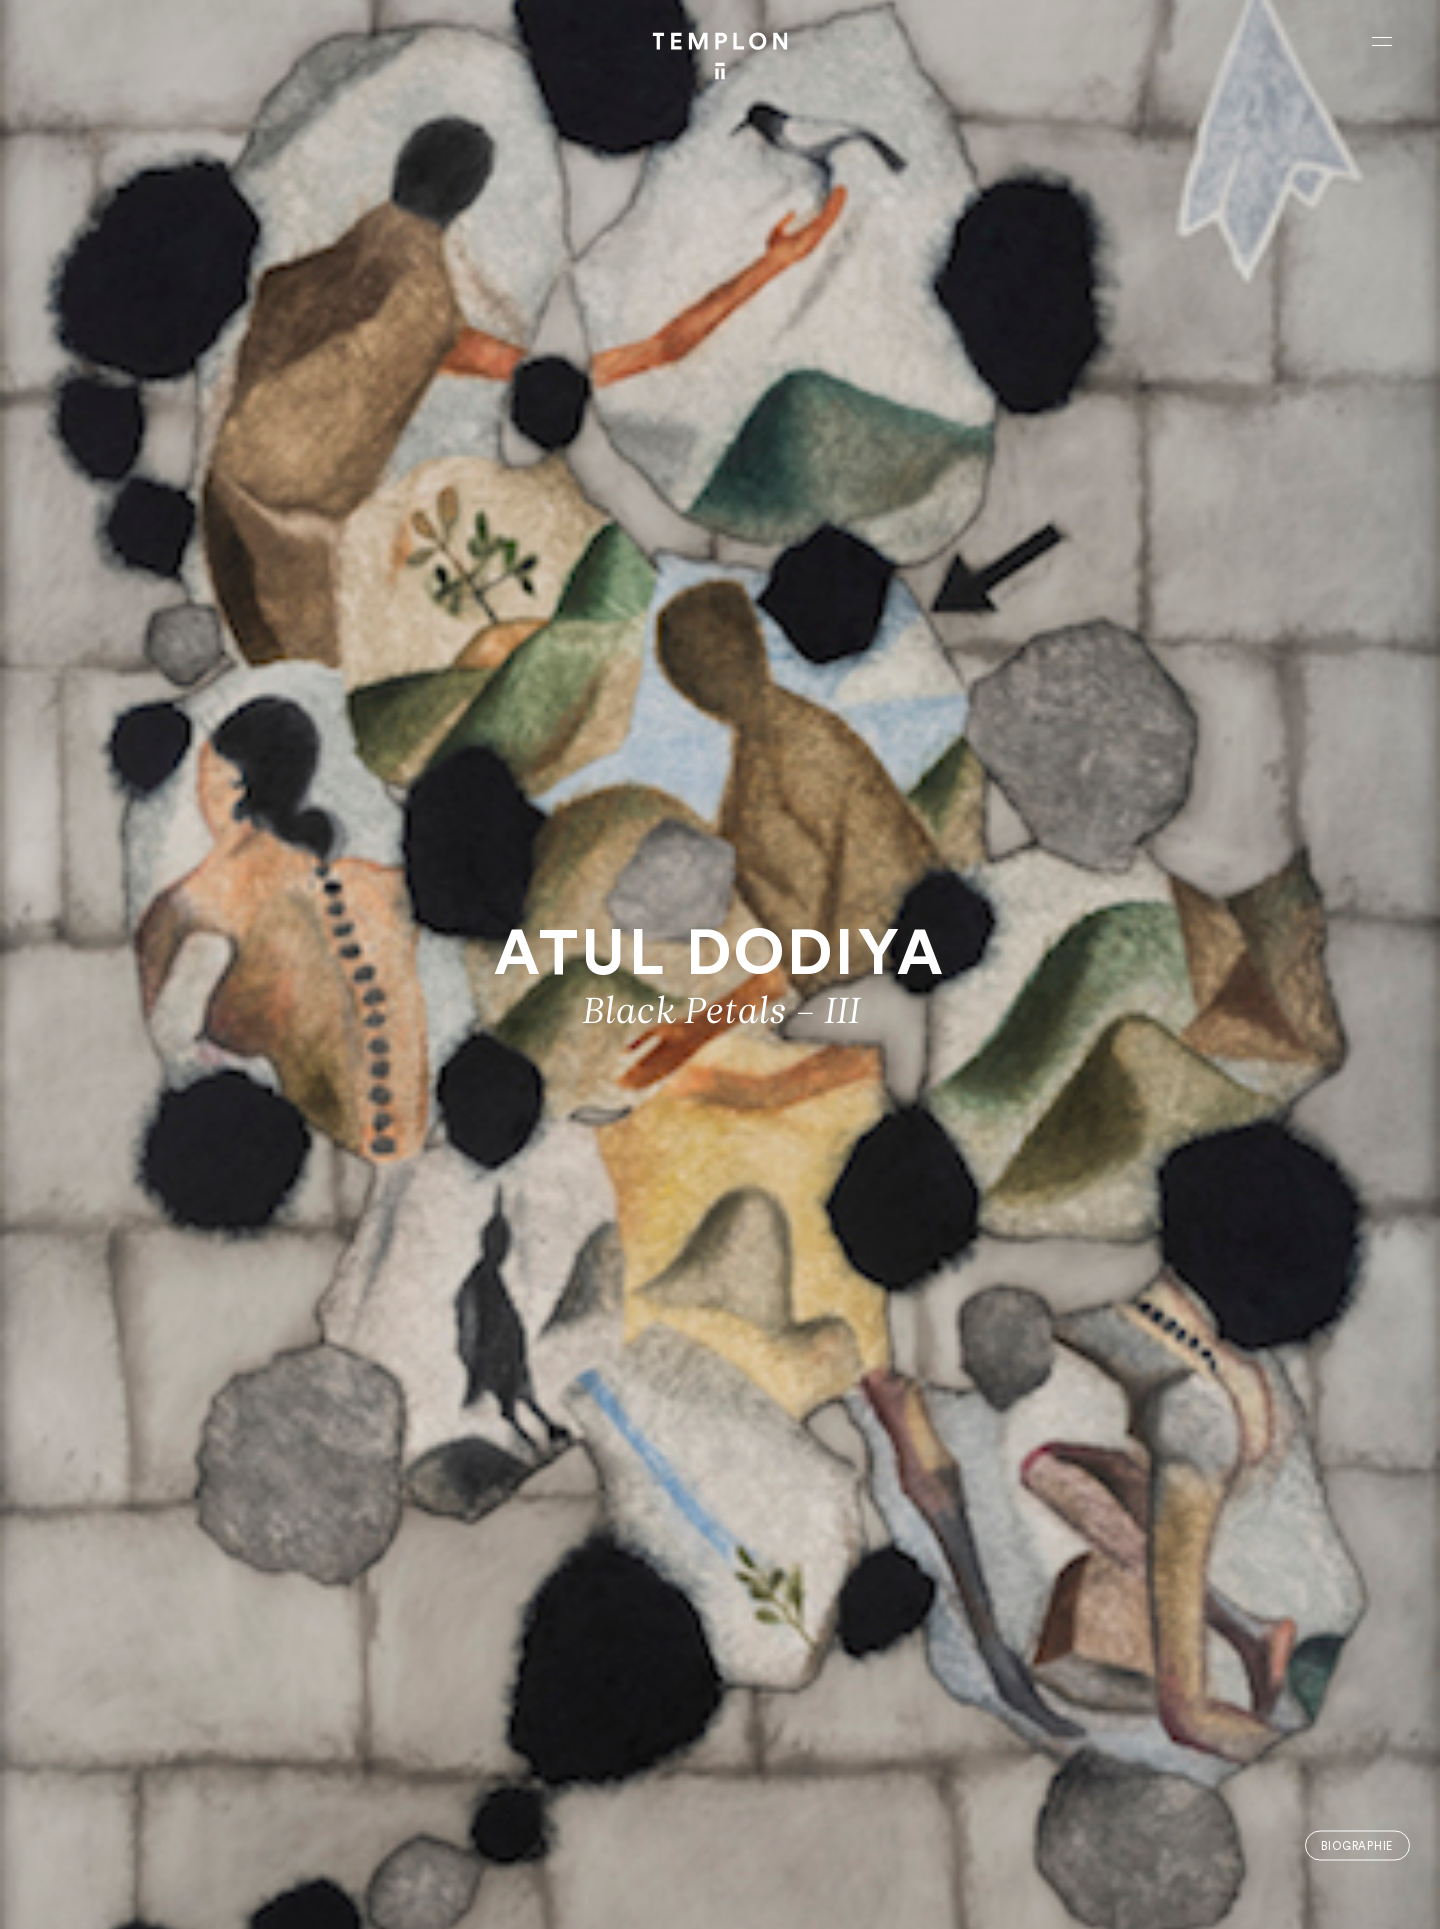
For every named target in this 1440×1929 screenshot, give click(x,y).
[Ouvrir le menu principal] (1382, 41)
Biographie (1357, 1845)
